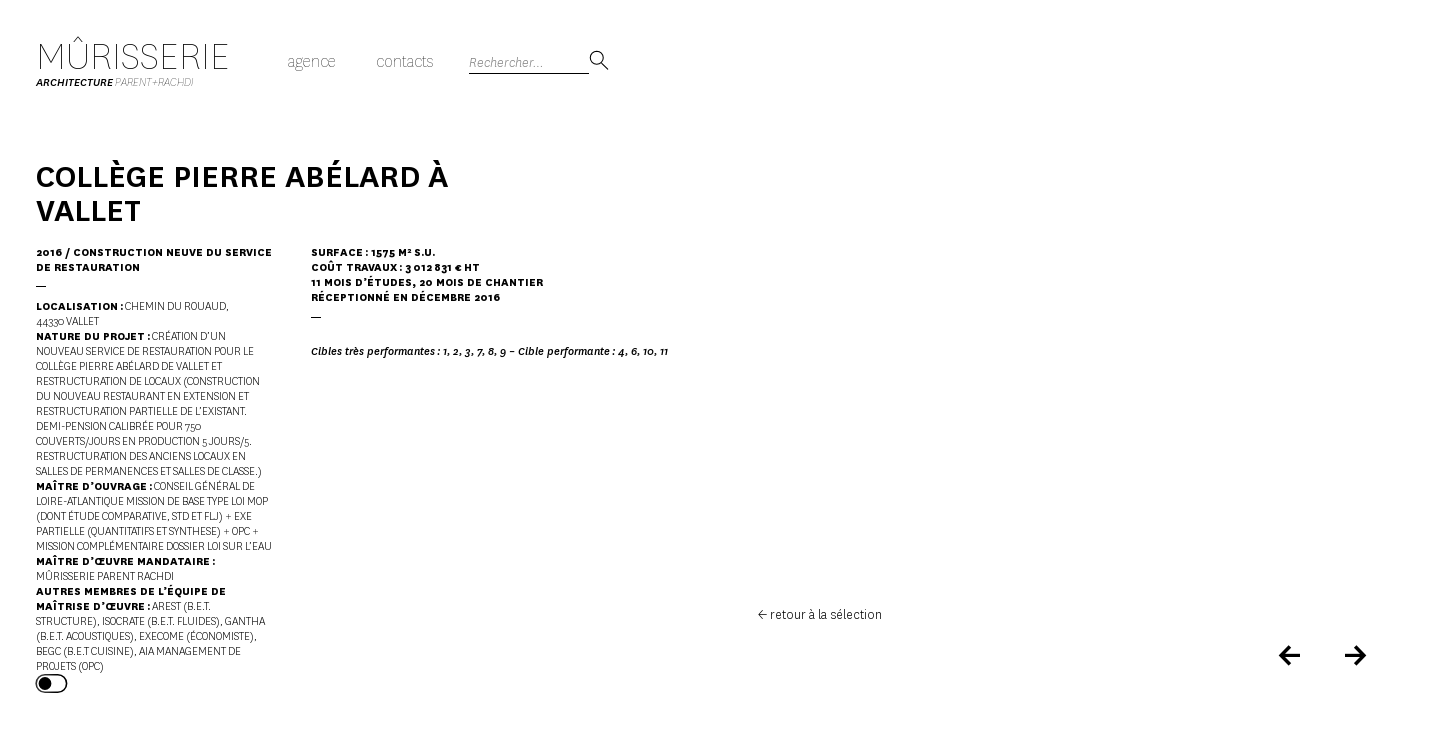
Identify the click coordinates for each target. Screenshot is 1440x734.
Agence (312, 61)
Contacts (404, 61)
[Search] (529, 62)
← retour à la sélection (820, 614)
